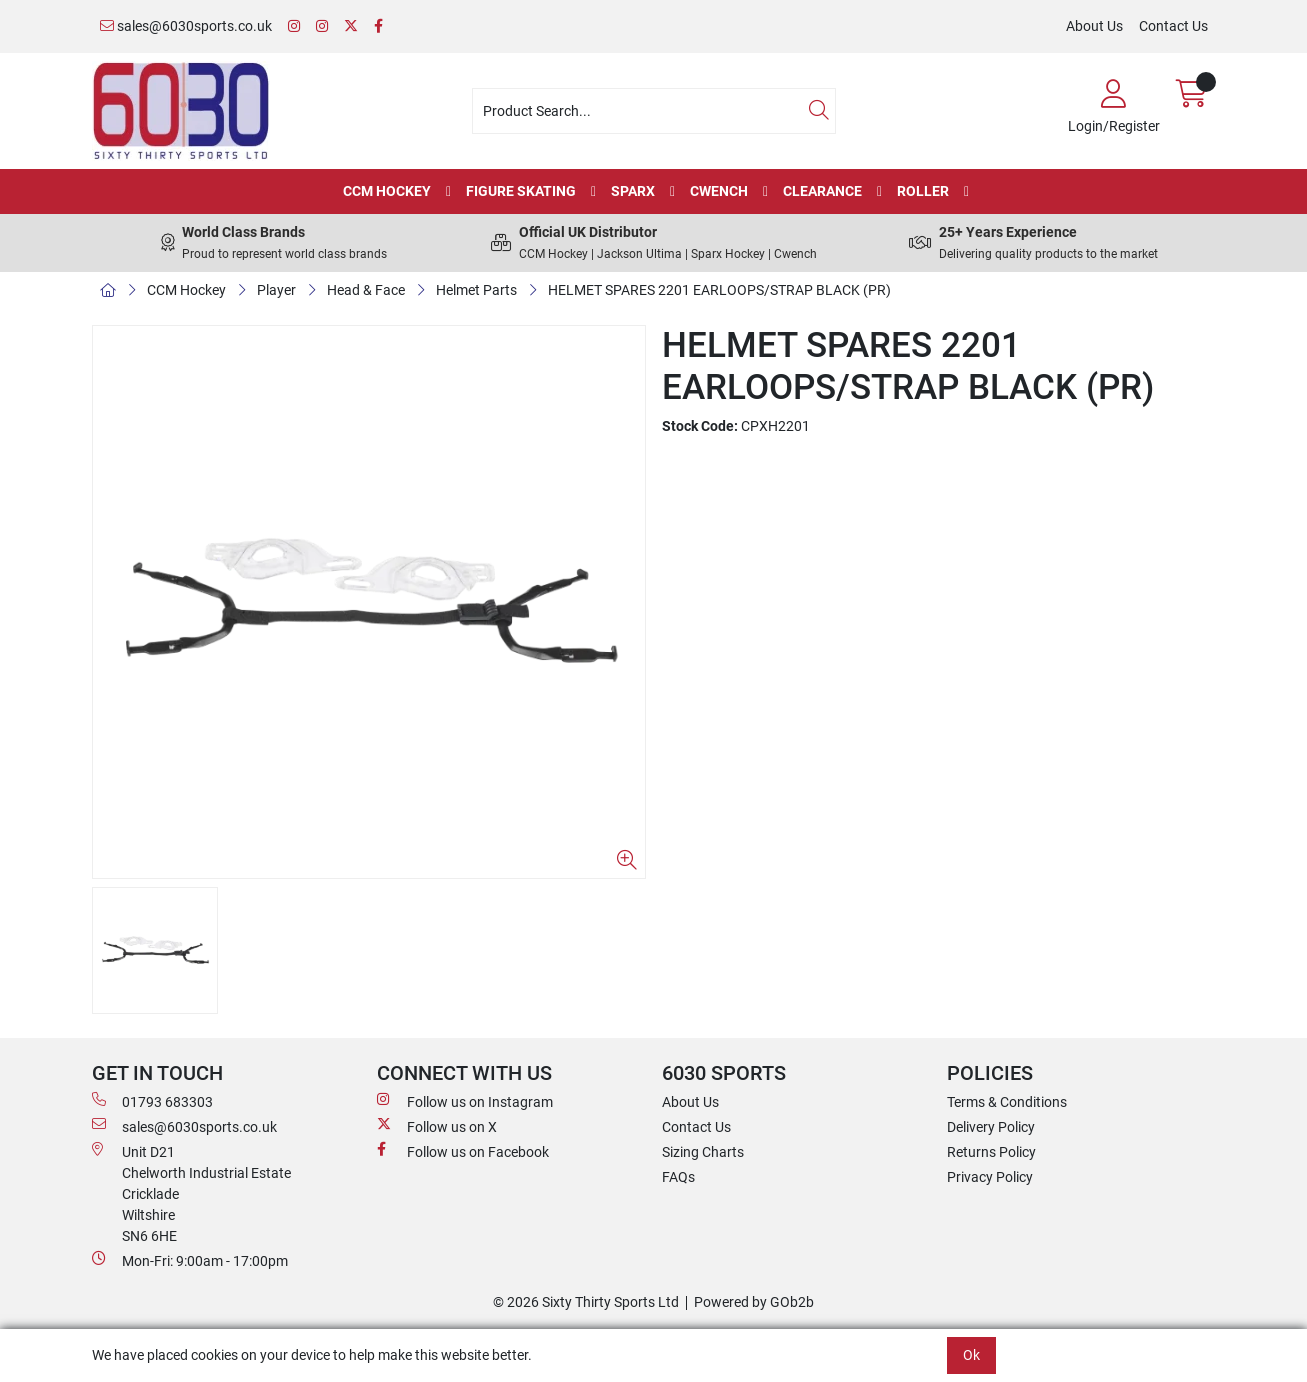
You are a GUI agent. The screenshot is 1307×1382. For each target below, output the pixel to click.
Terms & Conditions (1007, 1102)
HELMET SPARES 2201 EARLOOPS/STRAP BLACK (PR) (719, 290)
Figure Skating (521, 191)
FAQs (678, 1177)
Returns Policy (991, 1152)
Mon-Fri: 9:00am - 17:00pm (190, 1260)
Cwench (719, 191)
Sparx (633, 191)
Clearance (822, 191)
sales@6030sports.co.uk (186, 26)
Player (276, 290)
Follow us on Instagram (465, 1101)
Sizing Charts (703, 1152)
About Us (1094, 26)
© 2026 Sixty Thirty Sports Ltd (586, 1302)
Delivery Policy (991, 1127)
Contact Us (1173, 26)
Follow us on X (437, 1126)
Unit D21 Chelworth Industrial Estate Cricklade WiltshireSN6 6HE (191, 1193)
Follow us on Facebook (463, 1151)
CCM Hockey (387, 191)
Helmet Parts (476, 290)
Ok (971, 1355)
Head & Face (366, 290)
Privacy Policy (990, 1177)
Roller (923, 191)
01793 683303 (152, 1101)
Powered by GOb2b (754, 1302)
